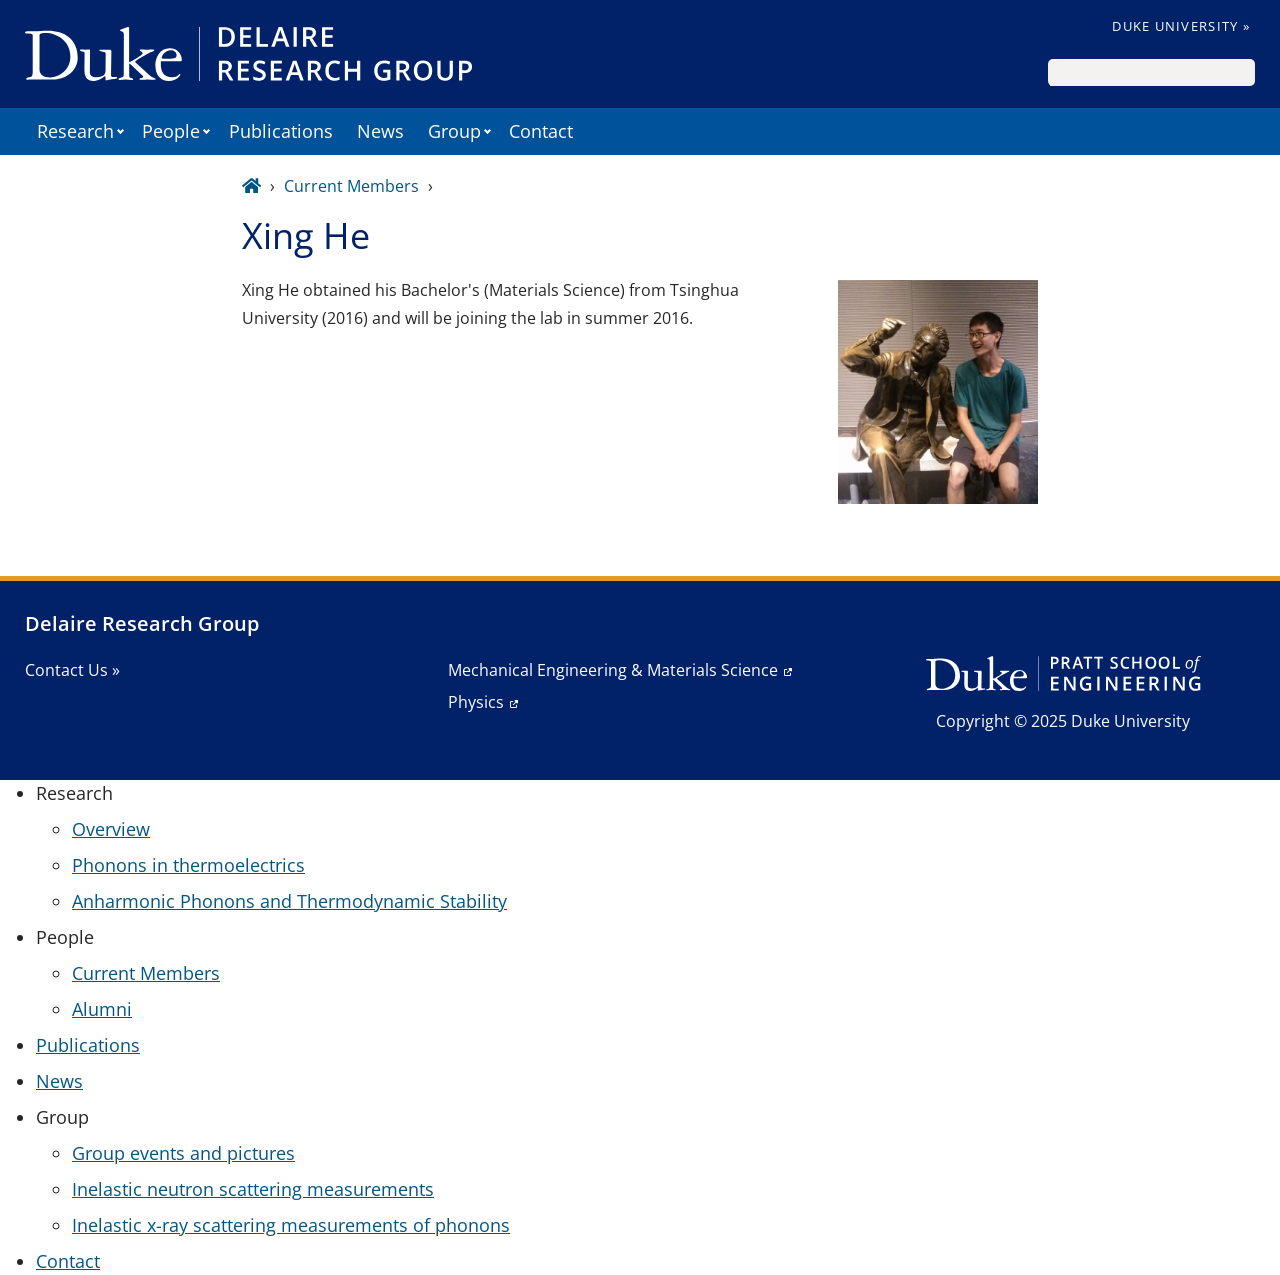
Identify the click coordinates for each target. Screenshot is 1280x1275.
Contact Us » (72, 670)
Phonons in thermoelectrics (188, 865)
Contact (541, 131)
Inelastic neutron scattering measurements (253, 1189)
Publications (281, 131)
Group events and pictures (183, 1153)
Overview (111, 829)
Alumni (102, 1009)
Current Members (351, 186)
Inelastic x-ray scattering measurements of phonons (291, 1225)
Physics (476, 702)
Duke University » (1181, 26)
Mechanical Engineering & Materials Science (613, 670)
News (380, 131)
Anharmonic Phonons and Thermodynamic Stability (289, 901)
